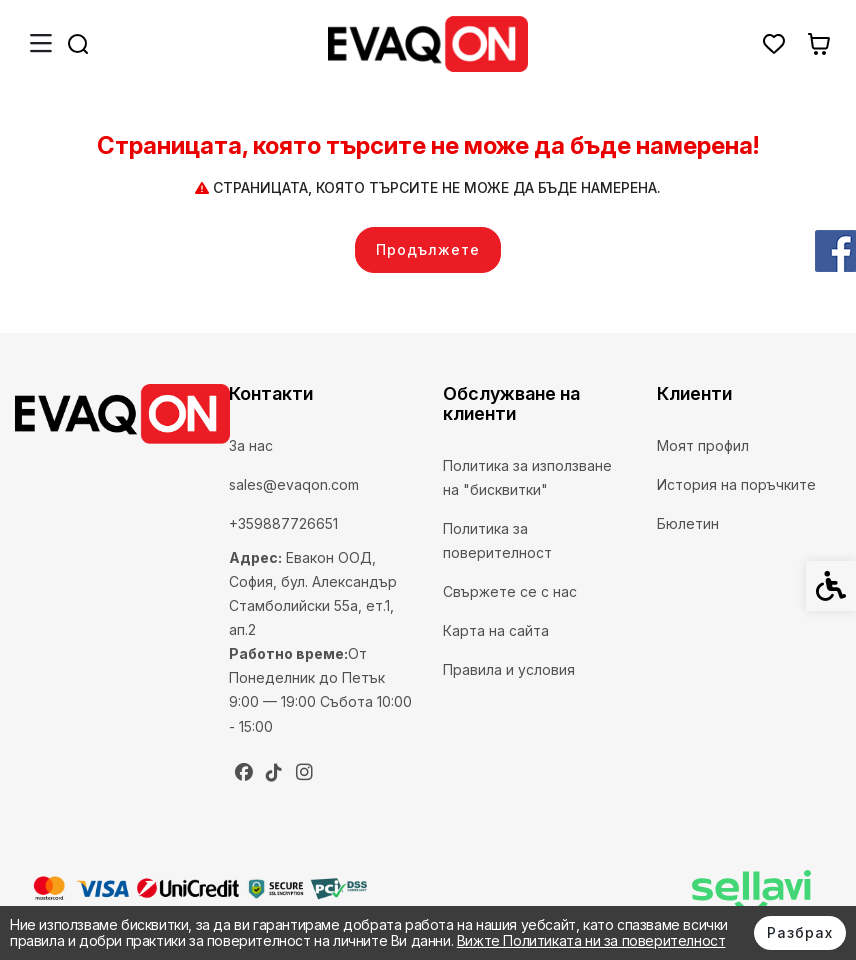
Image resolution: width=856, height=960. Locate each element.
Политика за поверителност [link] (497, 540)
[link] (428, 44)
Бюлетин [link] (688, 523)
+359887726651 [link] (283, 523)
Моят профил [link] (703, 445)
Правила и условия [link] (509, 669)
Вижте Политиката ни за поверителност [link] (591, 940)
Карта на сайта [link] (496, 630)
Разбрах (800, 932)
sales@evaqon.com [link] (294, 484)
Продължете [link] (428, 249)
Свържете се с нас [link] (510, 591)
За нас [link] (251, 445)
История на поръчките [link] (736, 484)
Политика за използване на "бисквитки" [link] (527, 477)
